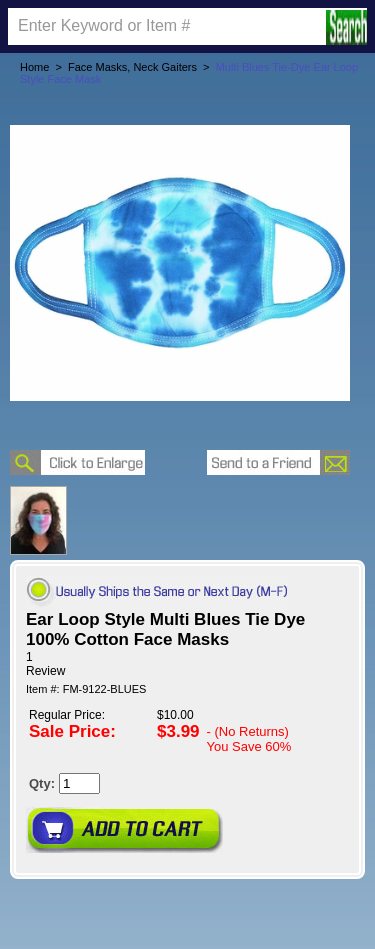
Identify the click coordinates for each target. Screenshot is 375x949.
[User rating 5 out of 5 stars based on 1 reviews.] (187, 664)
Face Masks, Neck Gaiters (132, 67)
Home (34, 67)
